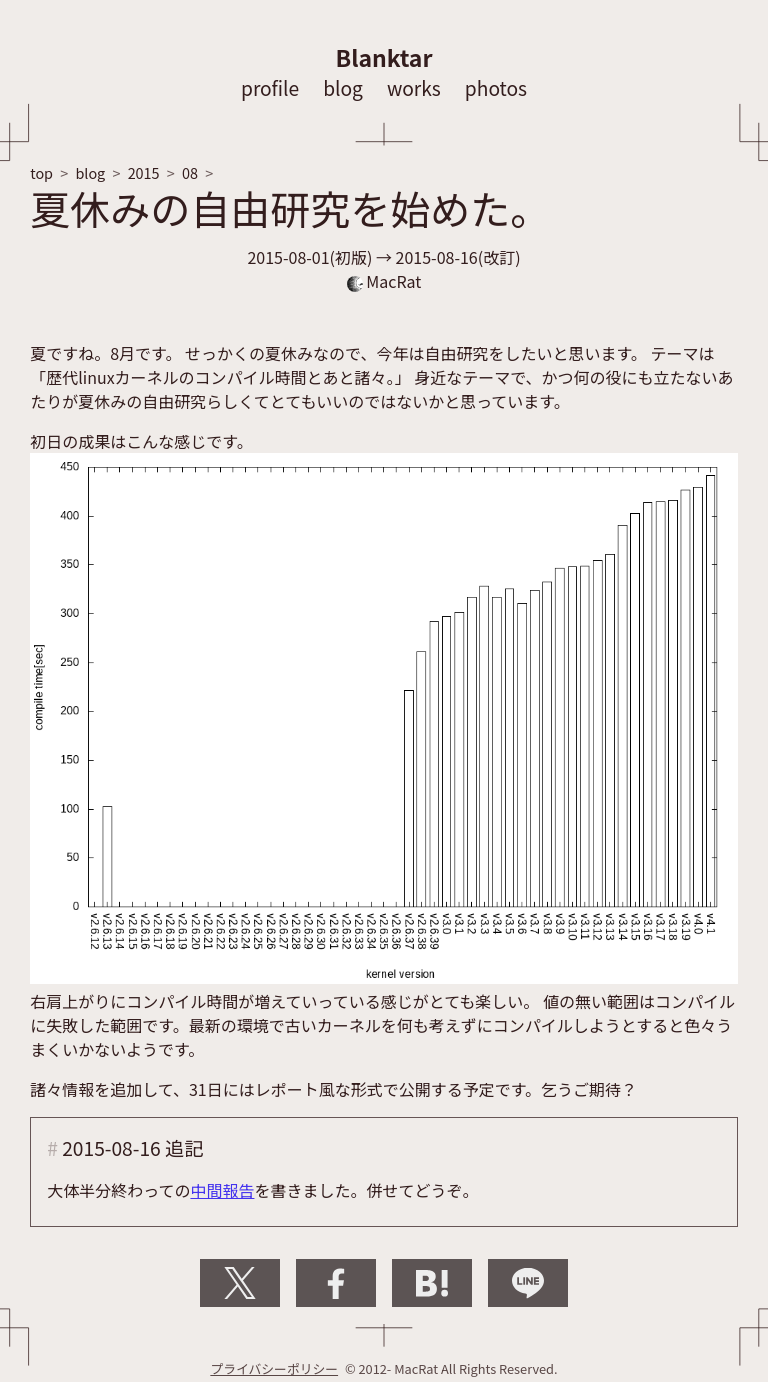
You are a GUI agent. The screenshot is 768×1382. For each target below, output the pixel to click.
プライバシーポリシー (274, 1368)
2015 (144, 172)
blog (343, 88)
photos (496, 88)
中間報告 (222, 1190)
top (41, 172)
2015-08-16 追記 (132, 1148)
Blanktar (384, 57)
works (414, 88)
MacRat (384, 281)
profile (270, 88)
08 (190, 172)
